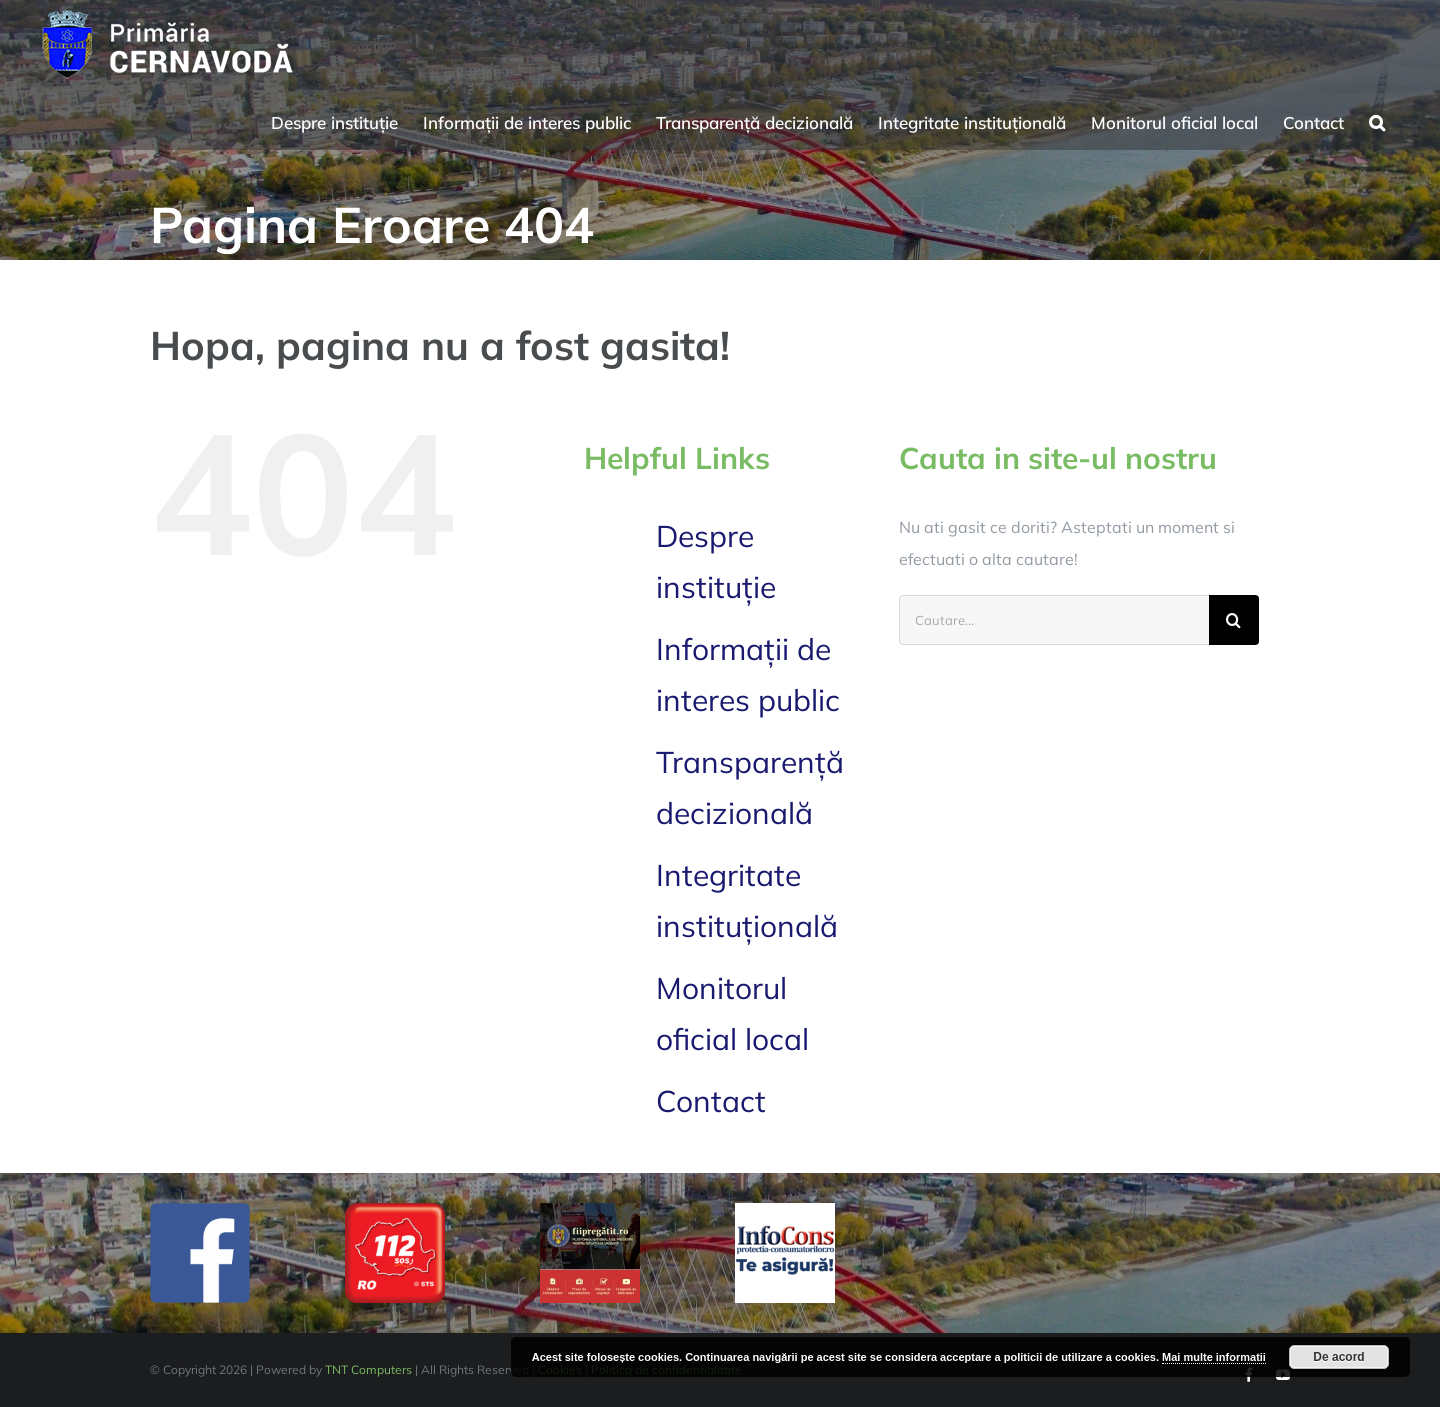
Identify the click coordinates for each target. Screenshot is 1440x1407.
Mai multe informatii (1214, 1357)
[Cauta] (1234, 620)
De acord (1338, 1357)
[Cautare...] (1054, 620)
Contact (711, 1101)
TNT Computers (368, 1369)
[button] (1377, 120)
